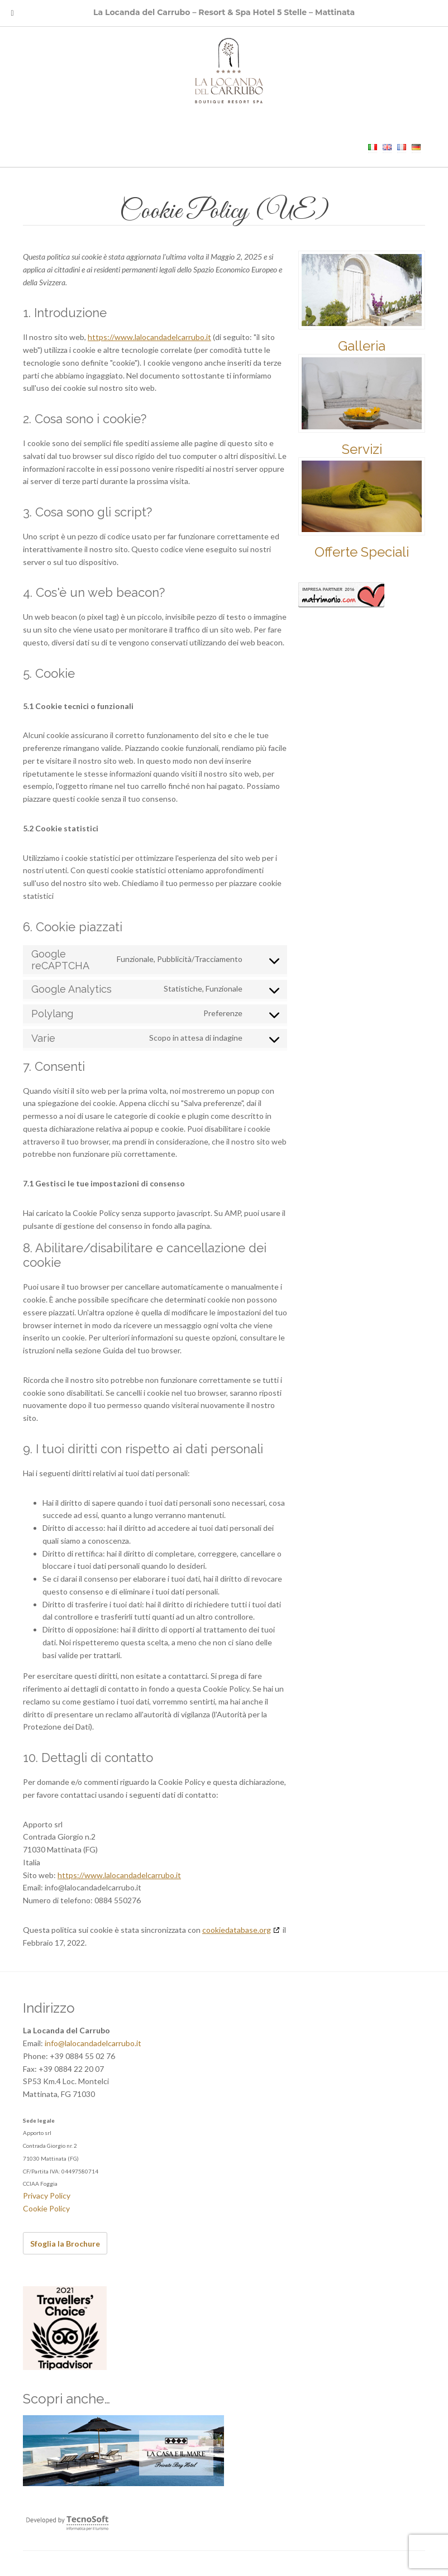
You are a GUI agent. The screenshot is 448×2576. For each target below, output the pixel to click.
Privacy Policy (46, 2195)
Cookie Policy (46, 2208)
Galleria (361, 346)
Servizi (362, 449)
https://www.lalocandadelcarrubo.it (149, 337)
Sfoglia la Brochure (65, 2243)
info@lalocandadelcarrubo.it (93, 2043)
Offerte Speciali (361, 552)
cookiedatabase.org (236, 1930)
